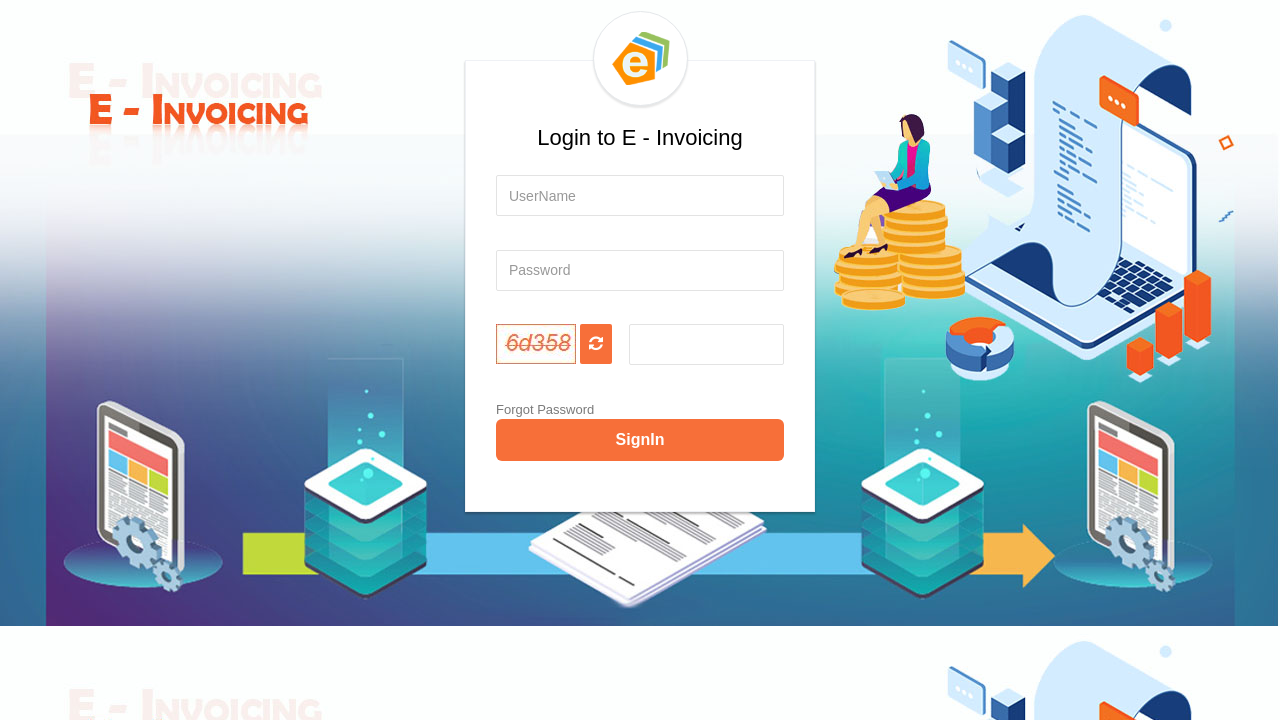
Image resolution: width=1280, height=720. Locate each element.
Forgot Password (545, 409)
